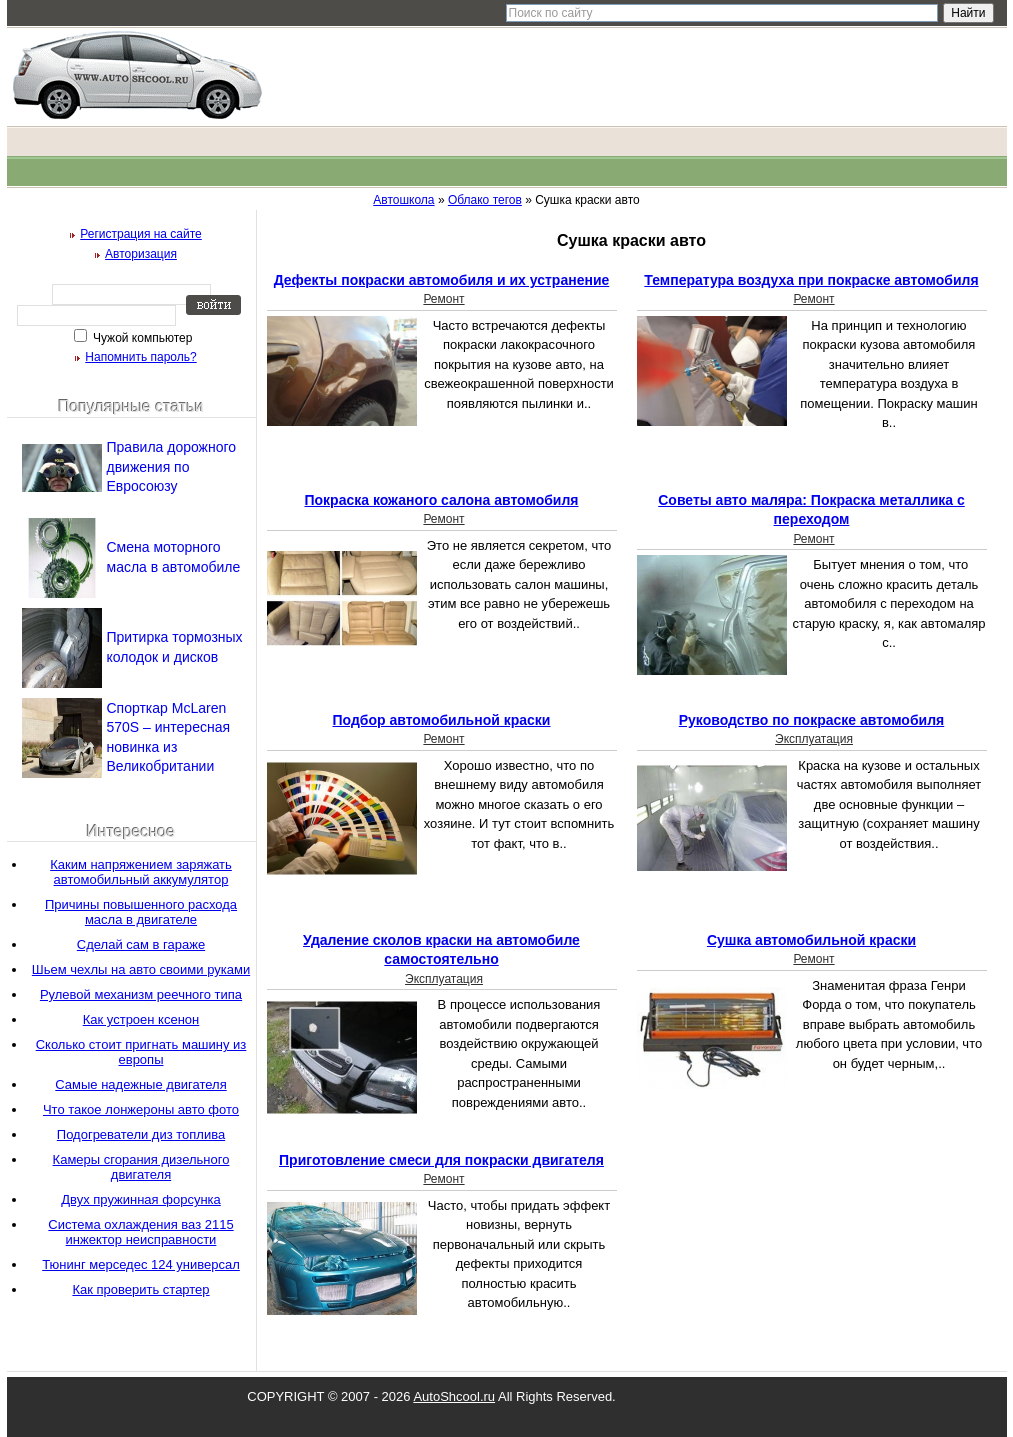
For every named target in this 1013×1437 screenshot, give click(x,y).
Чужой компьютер (141, 338)
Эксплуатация (814, 739)
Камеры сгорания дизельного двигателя (141, 1167)
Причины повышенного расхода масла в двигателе (141, 912)
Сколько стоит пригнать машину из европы (141, 1052)
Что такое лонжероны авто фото (141, 1109)
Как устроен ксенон (141, 1019)
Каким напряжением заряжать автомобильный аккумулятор (141, 872)
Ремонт (443, 299)
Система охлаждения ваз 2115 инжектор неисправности (140, 1232)
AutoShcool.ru (454, 1396)
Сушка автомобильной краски (811, 940)
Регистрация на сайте (141, 234)
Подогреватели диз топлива (141, 1134)
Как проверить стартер (140, 1289)
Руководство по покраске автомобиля (812, 720)
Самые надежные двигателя (140, 1084)
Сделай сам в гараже (141, 944)
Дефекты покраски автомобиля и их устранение (442, 280)
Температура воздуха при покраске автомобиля (811, 280)
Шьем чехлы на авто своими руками (141, 969)
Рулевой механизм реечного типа (141, 994)
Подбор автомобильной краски (442, 720)
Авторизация (141, 254)
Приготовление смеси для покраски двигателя (441, 1160)
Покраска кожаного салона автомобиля (441, 500)
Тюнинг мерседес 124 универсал (141, 1264)
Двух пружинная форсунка (141, 1199)
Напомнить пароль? (140, 357)
